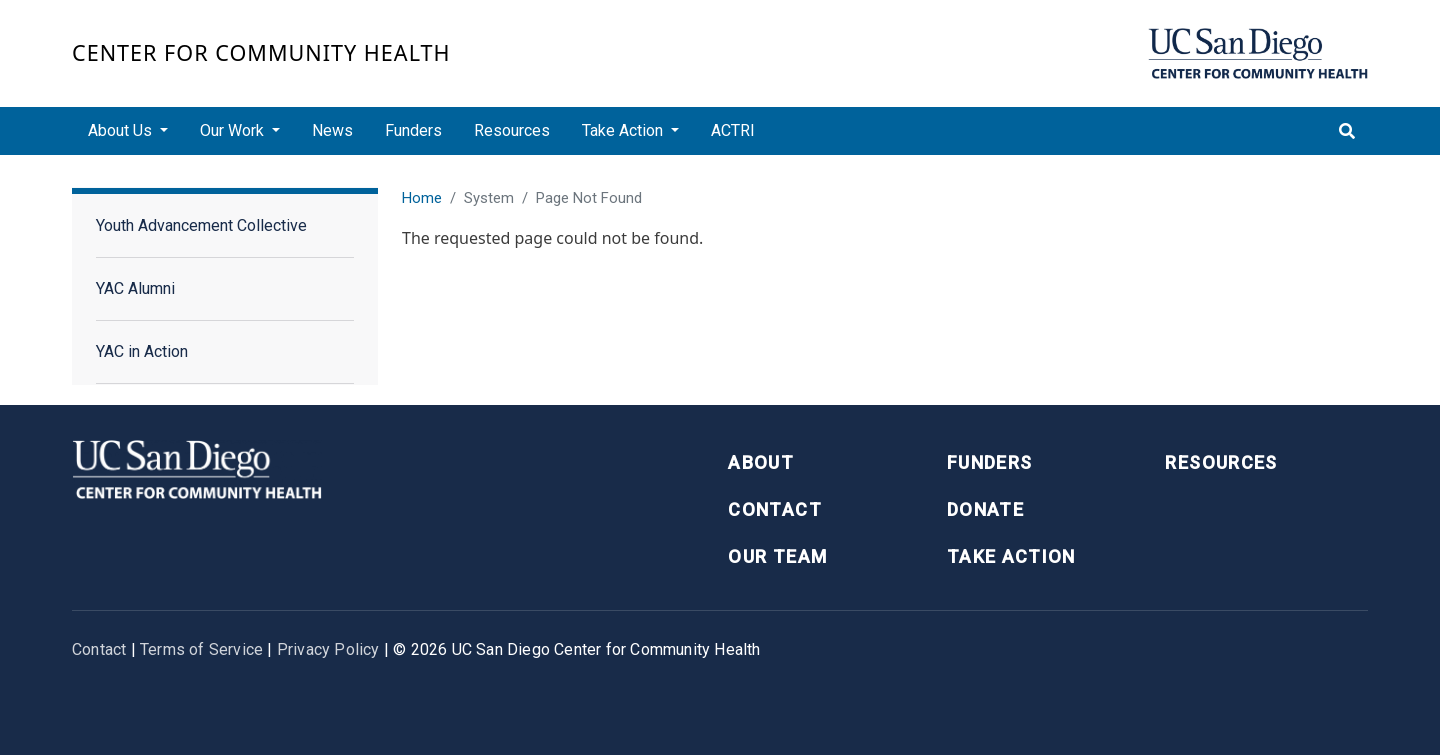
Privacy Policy (328, 649)
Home (422, 198)
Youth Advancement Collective (201, 225)
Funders (413, 130)
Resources (512, 130)
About (761, 462)
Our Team (777, 556)
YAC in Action (142, 351)
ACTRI (733, 130)
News (332, 130)
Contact (774, 509)
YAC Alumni (135, 288)
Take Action (1011, 556)
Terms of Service (201, 649)
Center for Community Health (261, 52)
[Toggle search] (1347, 131)
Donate (985, 509)
